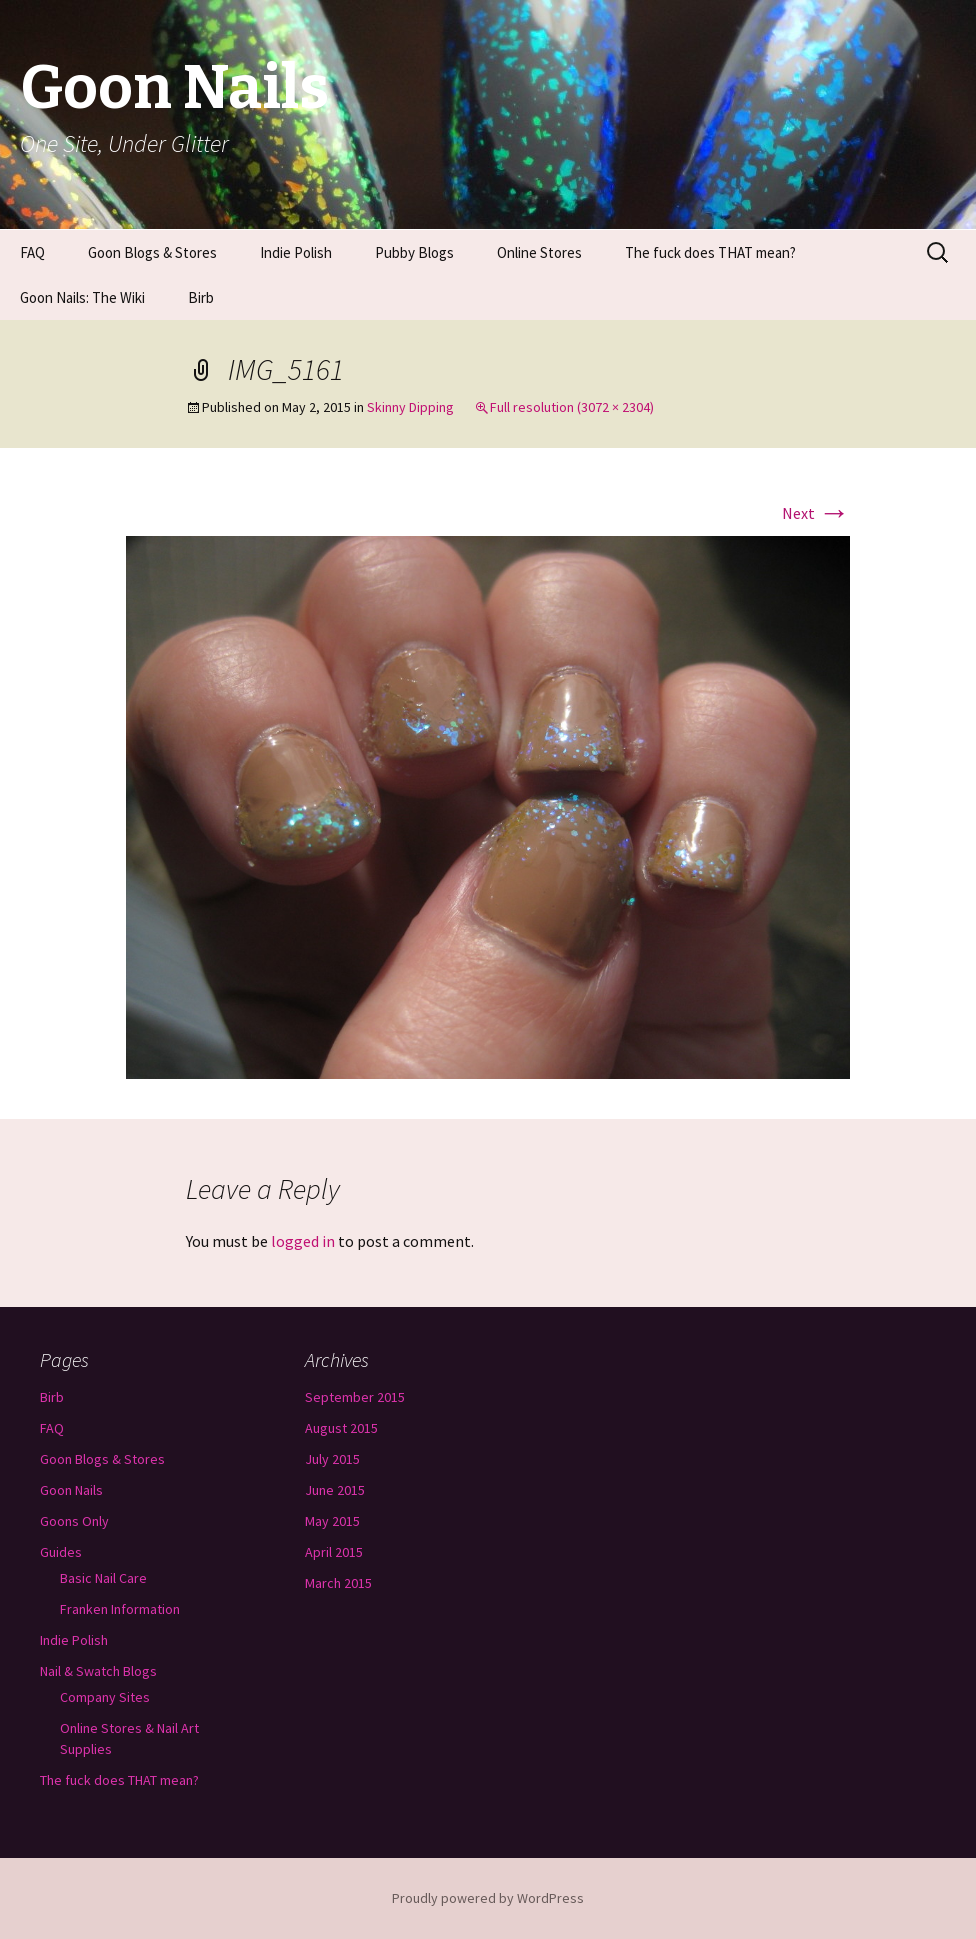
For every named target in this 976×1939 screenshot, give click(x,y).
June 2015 (335, 1490)
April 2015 (334, 1552)
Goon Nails (71, 1490)
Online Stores (539, 252)
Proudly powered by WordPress (488, 1898)
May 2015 (332, 1521)
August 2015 (341, 1428)
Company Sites (105, 1697)
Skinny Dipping (410, 407)
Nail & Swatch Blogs (98, 1671)
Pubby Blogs (414, 252)
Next (816, 513)
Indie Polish (296, 252)
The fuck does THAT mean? (710, 252)
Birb (201, 297)
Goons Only (74, 1521)
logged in (303, 1241)
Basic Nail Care (103, 1578)
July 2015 (332, 1459)
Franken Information (120, 1609)
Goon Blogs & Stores (152, 252)
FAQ (32, 252)
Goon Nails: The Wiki (82, 297)
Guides (61, 1552)
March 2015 (338, 1583)
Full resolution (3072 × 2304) (572, 407)
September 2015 (355, 1397)
